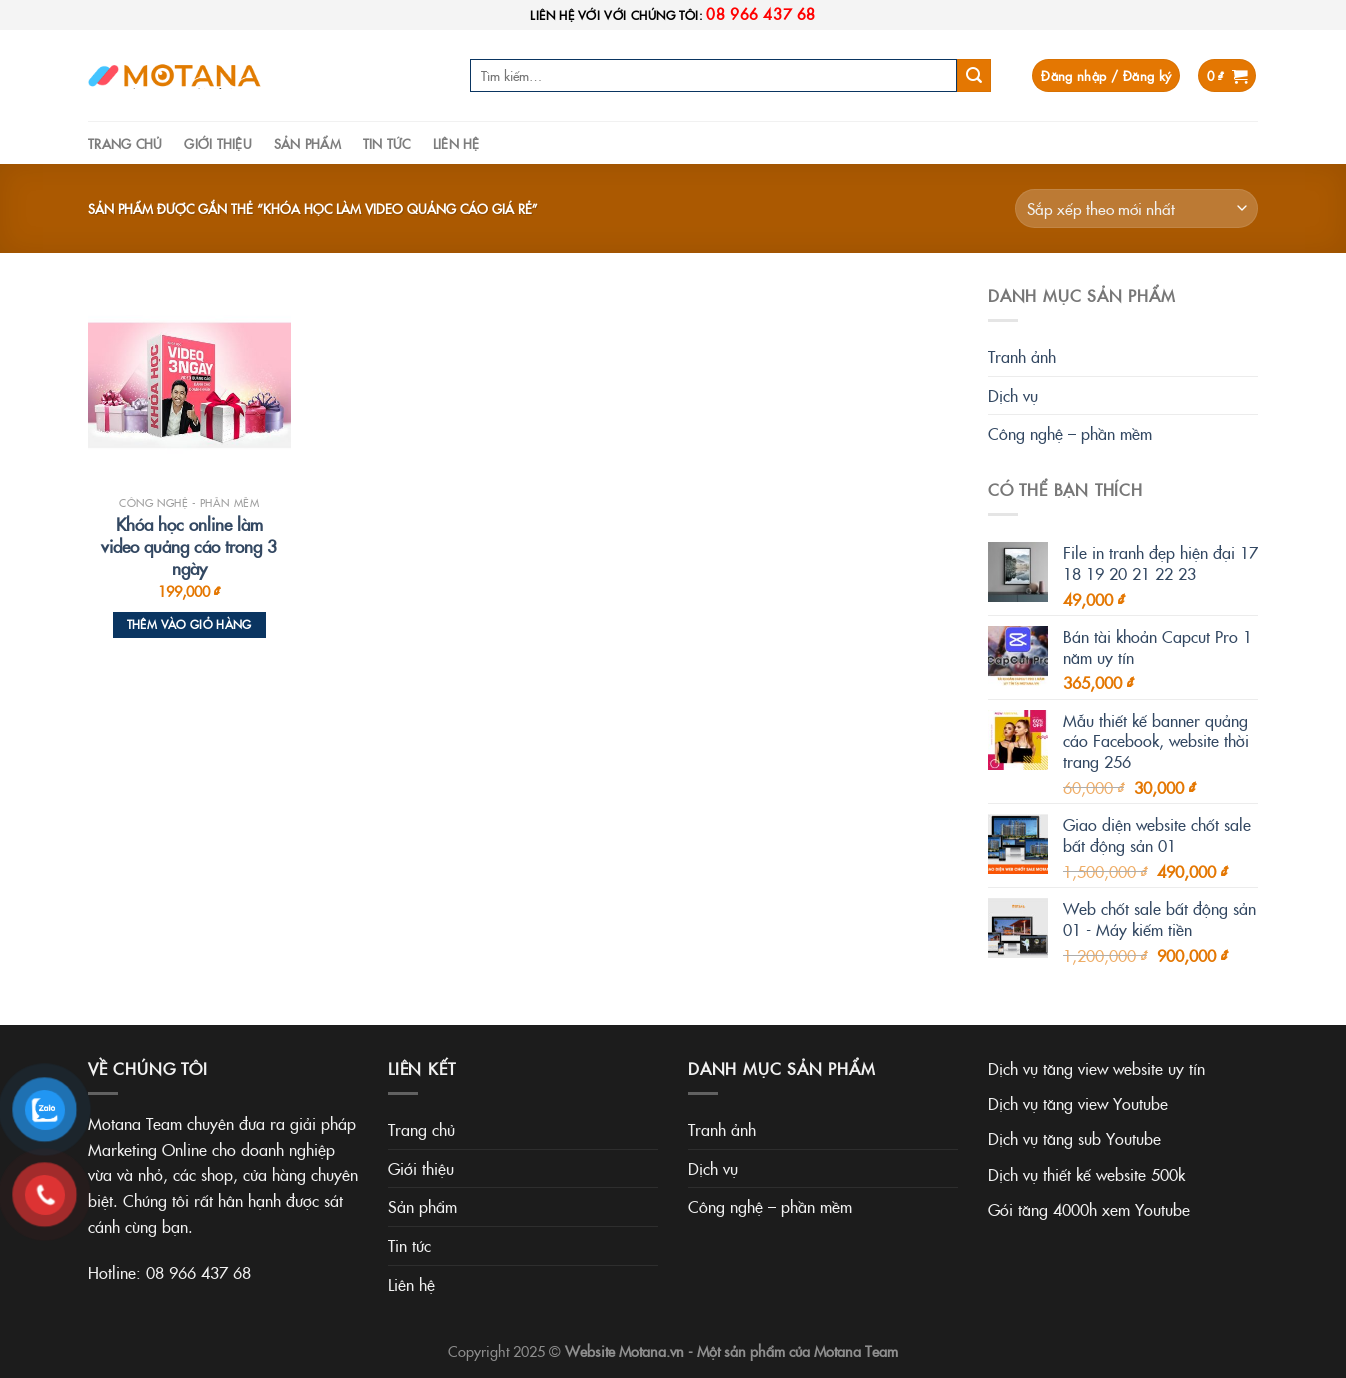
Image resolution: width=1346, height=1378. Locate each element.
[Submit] (974, 76)
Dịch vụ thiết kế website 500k (1086, 1174)
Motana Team (856, 1351)
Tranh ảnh (1022, 356)
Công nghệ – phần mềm (1070, 433)
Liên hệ (456, 143)
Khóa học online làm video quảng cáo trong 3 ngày (189, 546)
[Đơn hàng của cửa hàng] (1136, 208)
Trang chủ (125, 143)
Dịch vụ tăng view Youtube (1078, 1103)
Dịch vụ (1013, 395)
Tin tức (387, 143)
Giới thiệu (218, 143)
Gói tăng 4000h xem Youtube (1089, 1209)
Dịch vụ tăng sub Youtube (1074, 1138)
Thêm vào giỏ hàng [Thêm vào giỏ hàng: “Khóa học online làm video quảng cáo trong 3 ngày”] (189, 624)
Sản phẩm (307, 143)
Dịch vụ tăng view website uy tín (1096, 1068)
